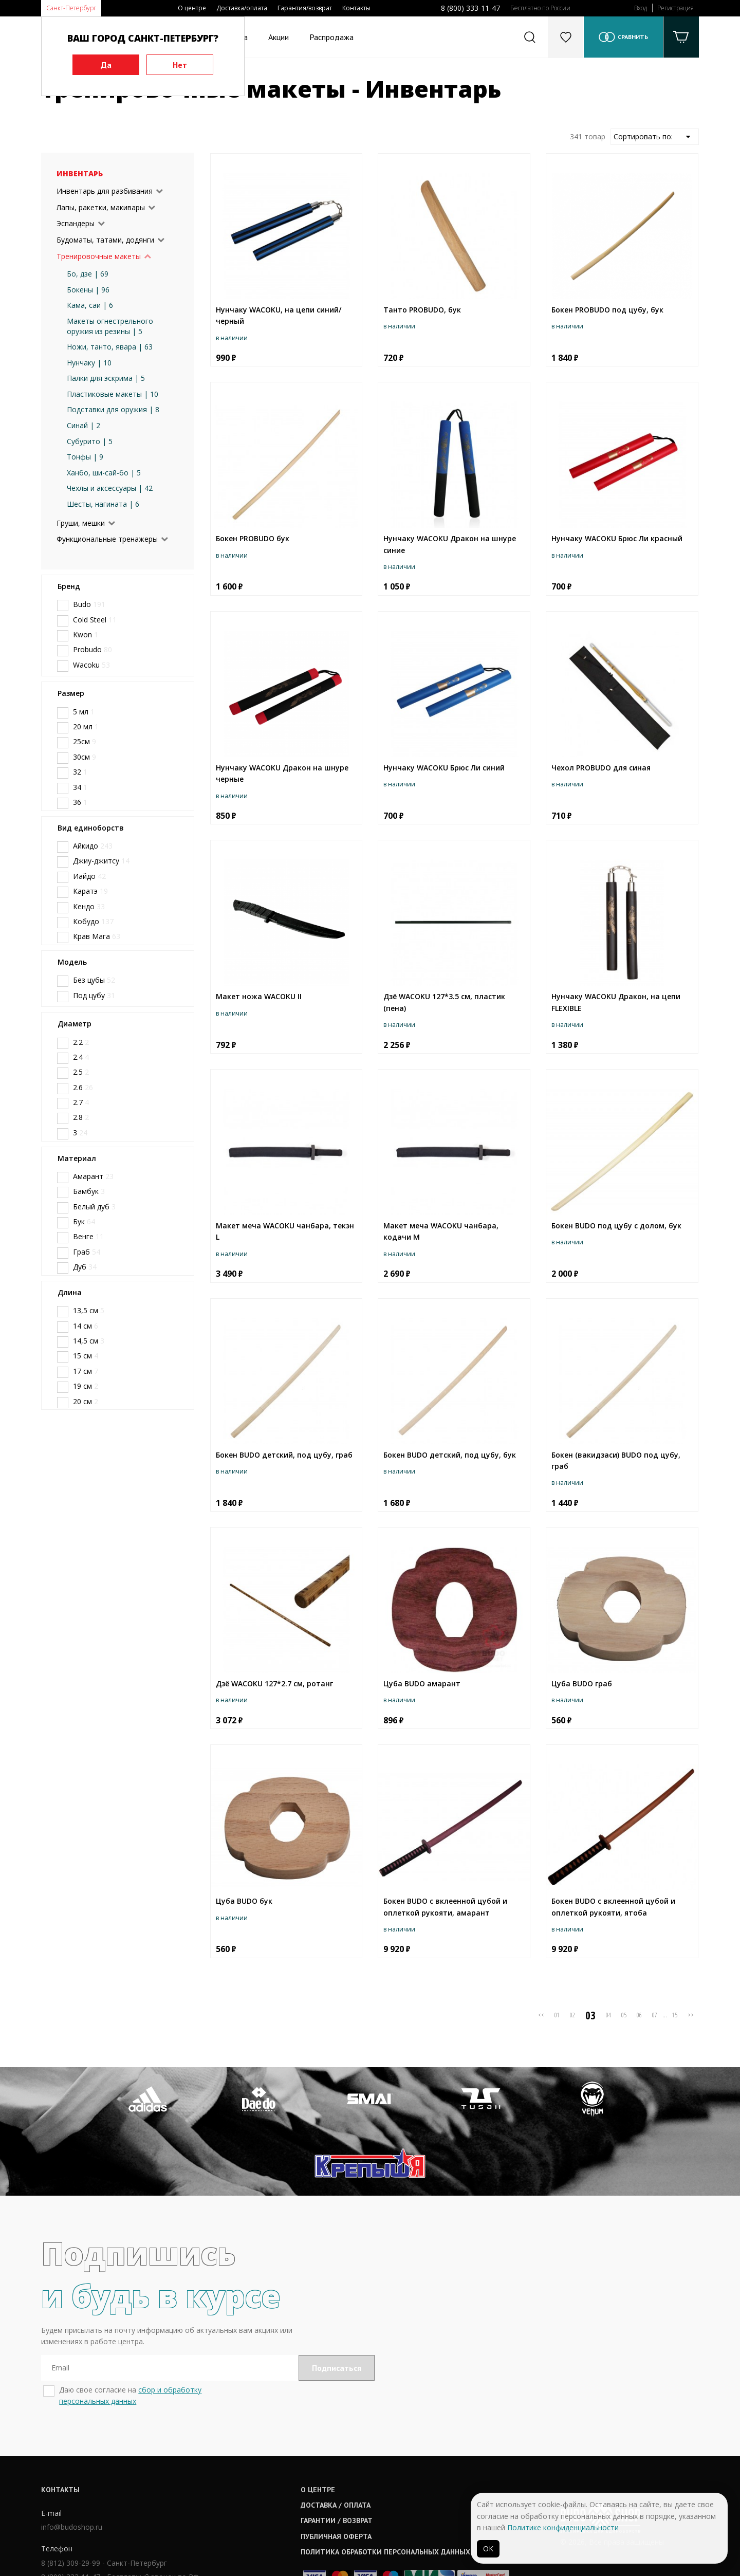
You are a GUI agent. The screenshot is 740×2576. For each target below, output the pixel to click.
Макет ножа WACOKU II (259, 996)
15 (674, 2015)
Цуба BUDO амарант (421, 1683)
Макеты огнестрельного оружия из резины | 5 (110, 326)
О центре (192, 8)
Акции (278, 37)
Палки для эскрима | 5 (106, 378)
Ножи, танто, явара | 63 (110, 347)
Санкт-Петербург (71, 8)
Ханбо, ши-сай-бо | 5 (104, 472)
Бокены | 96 (88, 290)
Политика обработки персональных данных (389, 2487)
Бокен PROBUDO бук (252, 538)
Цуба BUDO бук (244, 1901)
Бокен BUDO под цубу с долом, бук (616, 1225)
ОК (488, 2548)
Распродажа (331, 37)
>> (691, 2015)
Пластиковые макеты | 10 (112, 394)
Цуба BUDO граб (581, 1683)
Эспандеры (76, 223)
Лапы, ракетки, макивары (101, 207)
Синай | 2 (83, 425)
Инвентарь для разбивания (105, 191)
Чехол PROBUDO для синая (601, 767)
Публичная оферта (339, 2471)
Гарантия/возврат (305, 8)
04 (608, 2015)
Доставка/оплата (241, 8)
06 (639, 2015)
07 (654, 2015)
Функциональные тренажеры (107, 539)
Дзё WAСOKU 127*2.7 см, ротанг (274, 1683)
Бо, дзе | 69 (87, 274)
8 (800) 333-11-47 (470, 8)
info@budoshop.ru (71, 2462)
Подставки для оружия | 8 (113, 409)
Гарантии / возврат (340, 2455)
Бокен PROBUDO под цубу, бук (607, 310)
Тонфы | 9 (85, 457)
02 (572, 2015)
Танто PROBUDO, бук (422, 310)
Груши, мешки (81, 523)
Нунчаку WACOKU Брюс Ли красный (616, 538)
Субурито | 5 (90, 441)
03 (590, 2015)
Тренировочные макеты (99, 256)
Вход (640, 8)
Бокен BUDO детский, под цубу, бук (449, 1455)
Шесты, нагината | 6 (103, 504)
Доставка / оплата (339, 2440)
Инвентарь (80, 173)
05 (623, 2015)
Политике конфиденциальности (563, 2527)
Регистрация (675, 8)
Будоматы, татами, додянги (105, 240)
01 (557, 2015)
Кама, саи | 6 (90, 305)
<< (541, 2015)
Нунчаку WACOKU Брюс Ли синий (444, 767)
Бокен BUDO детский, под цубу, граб (284, 1455)
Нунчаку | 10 (89, 362)
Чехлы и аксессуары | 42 (110, 488)
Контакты (356, 8)
